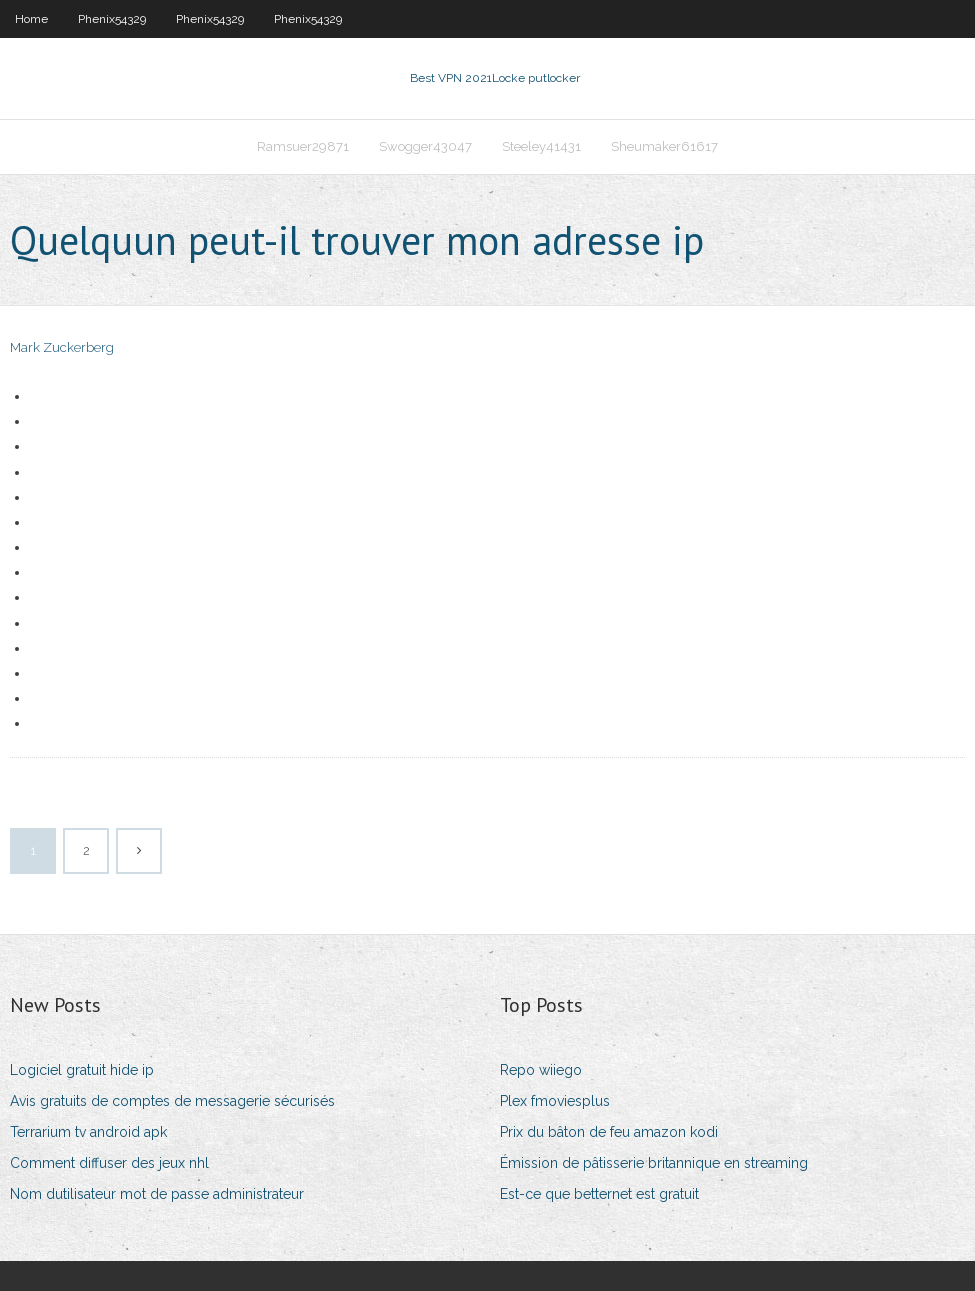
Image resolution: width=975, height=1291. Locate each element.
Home (31, 19)
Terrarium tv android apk (88, 1132)
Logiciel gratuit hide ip (82, 1070)
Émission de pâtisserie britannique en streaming (654, 1163)
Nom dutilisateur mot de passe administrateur (157, 1194)
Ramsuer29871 (303, 146)
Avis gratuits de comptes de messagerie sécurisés (172, 1101)
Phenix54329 (112, 19)
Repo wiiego (541, 1070)
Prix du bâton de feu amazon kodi (609, 1132)
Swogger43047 (425, 146)
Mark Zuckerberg (62, 347)
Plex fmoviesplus (555, 1101)
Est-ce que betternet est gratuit (599, 1194)
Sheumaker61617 (664, 146)
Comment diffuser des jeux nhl (109, 1163)
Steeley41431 (541, 146)
